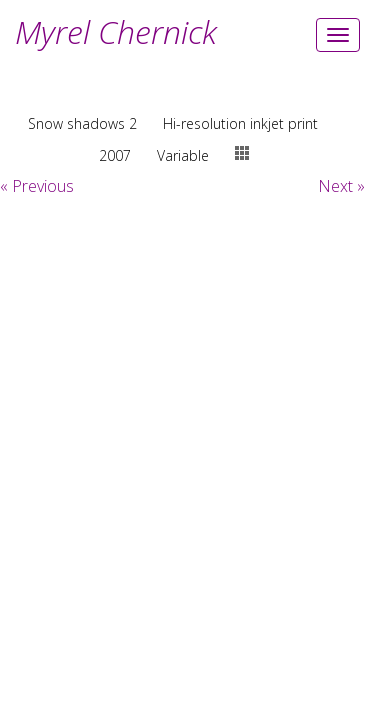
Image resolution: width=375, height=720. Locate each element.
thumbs (242, 153)
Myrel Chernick (116, 31)
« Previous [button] (37, 186)
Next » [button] (341, 186)
